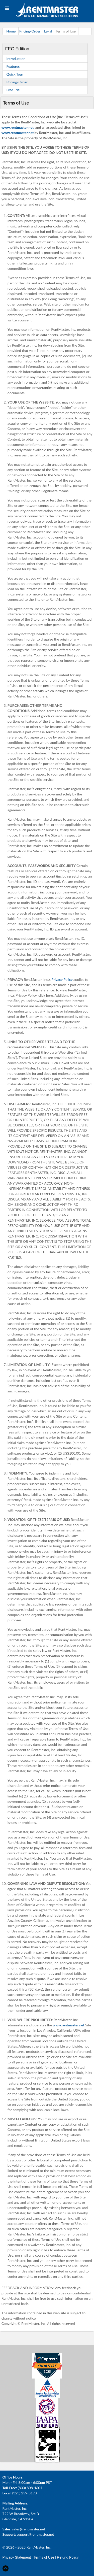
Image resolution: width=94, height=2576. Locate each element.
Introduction (16, 58)
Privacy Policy (61, 979)
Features (13, 66)
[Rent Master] (47, 11)
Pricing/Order (17, 82)
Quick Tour (15, 74)
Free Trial (14, 90)
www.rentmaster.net (18, 127)
